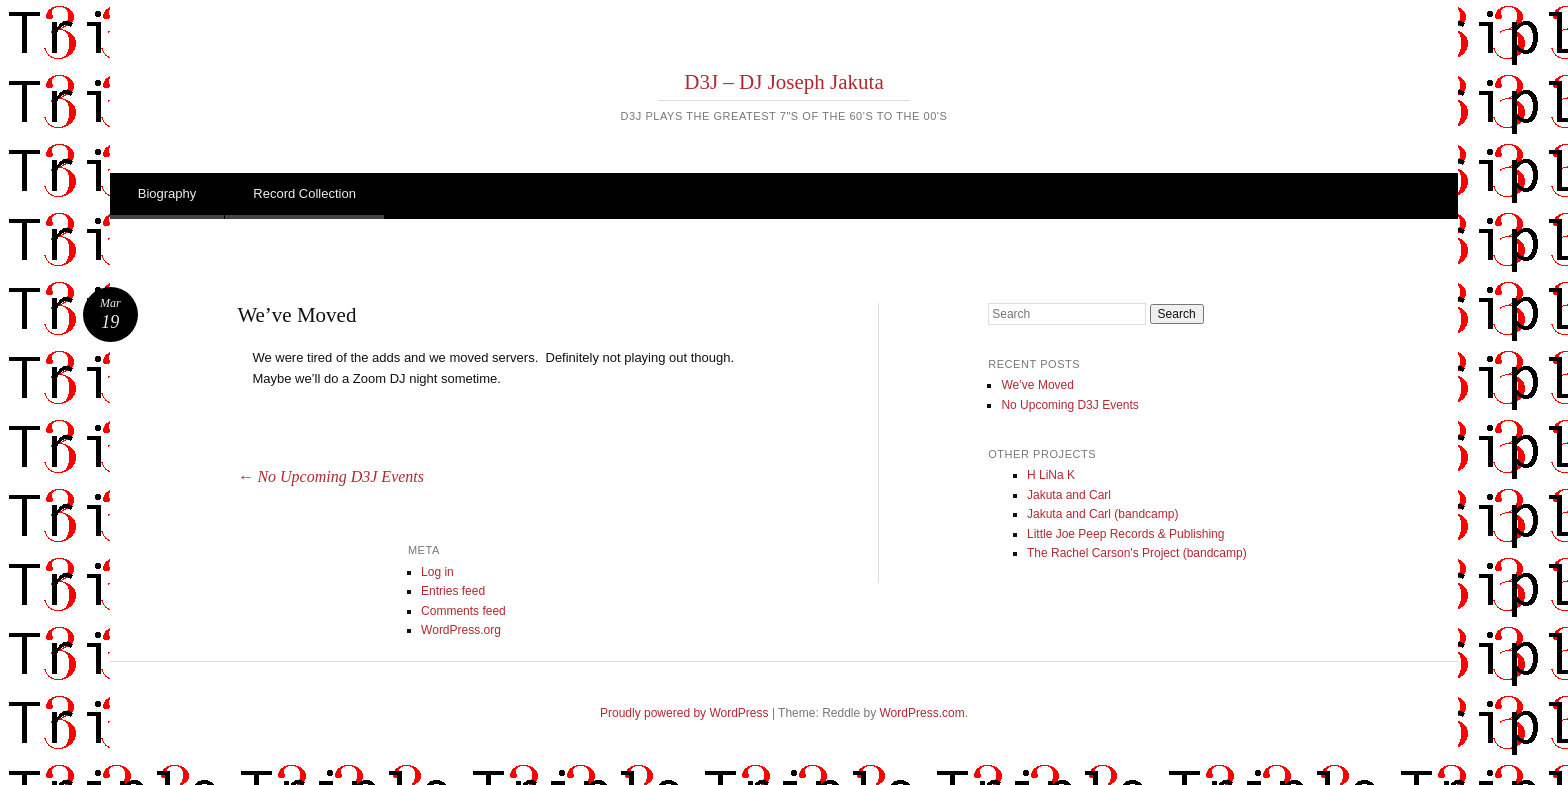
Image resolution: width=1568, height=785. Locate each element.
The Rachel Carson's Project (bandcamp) (1137, 553)
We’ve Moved (1037, 385)
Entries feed (453, 591)
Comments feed (463, 611)
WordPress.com (922, 713)
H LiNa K (1051, 475)
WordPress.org (461, 630)
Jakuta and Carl (1069, 495)
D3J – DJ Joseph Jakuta (784, 82)
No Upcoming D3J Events (330, 476)
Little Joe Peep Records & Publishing (1125, 534)
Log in (437, 572)
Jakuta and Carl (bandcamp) (1102, 514)
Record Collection (304, 193)
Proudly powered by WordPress (684, 713)
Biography (167, 193)
